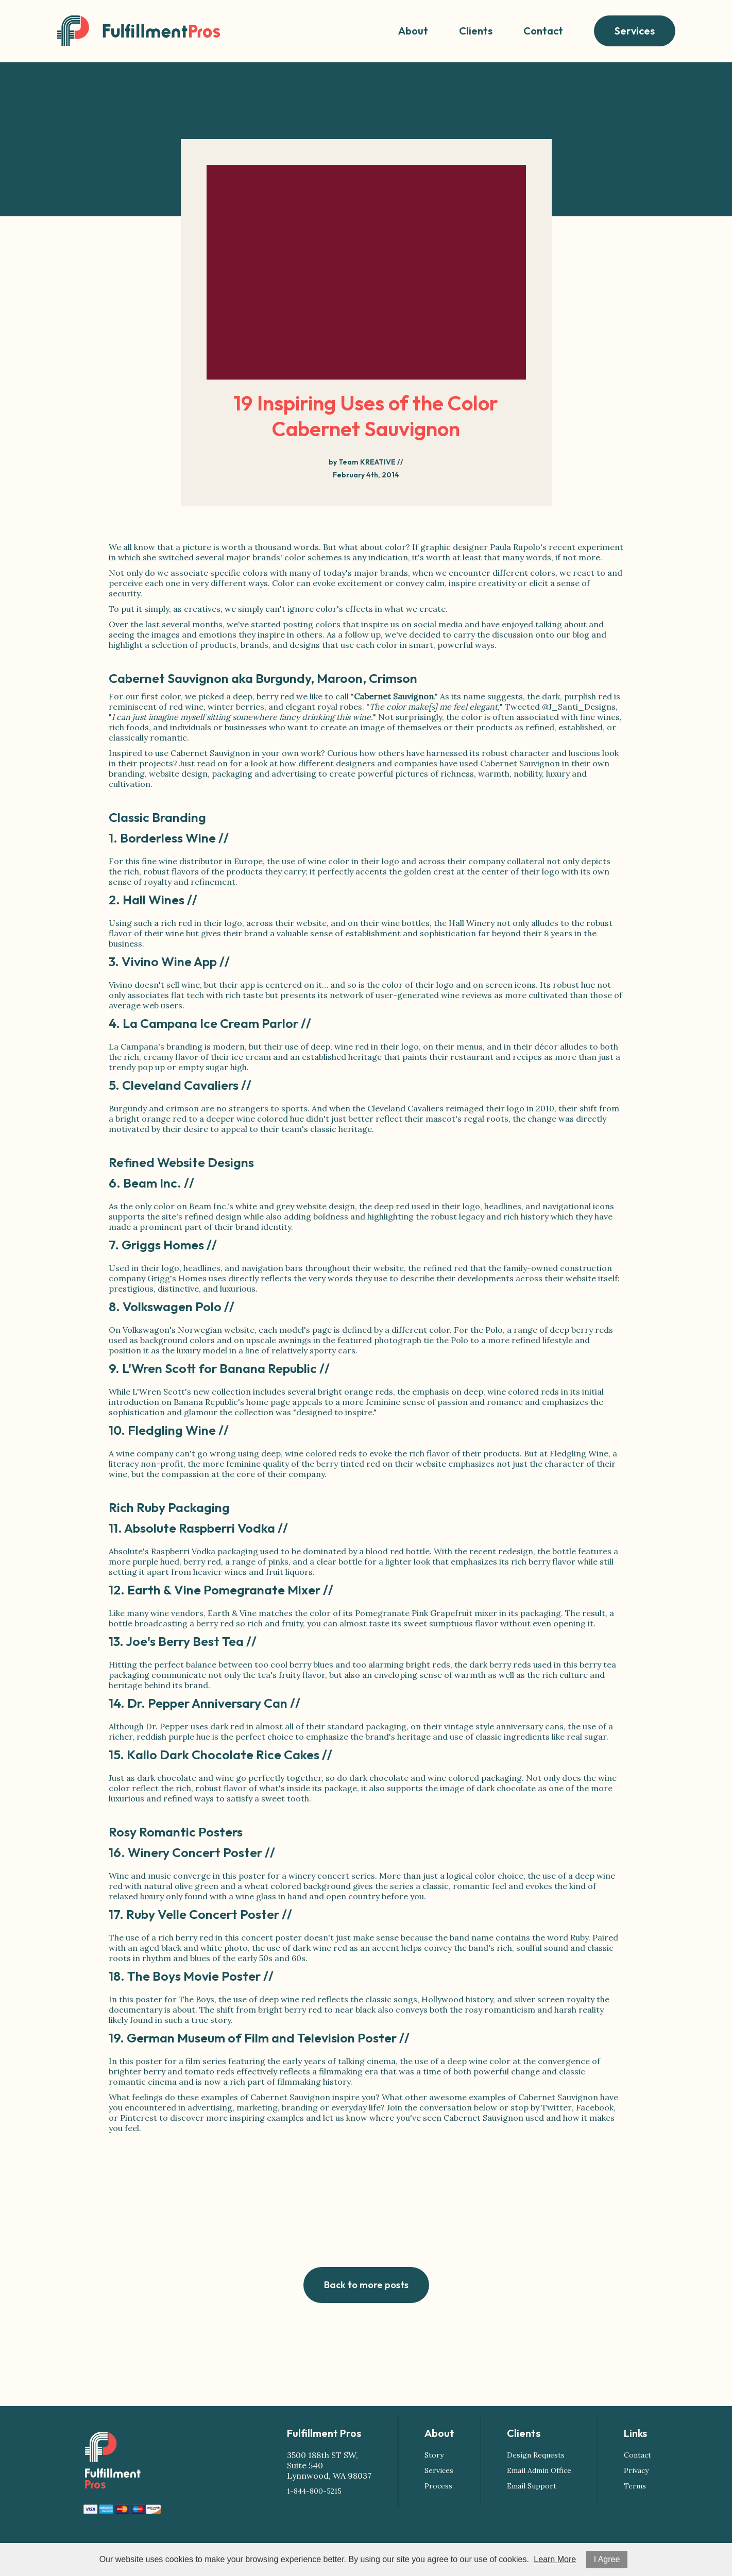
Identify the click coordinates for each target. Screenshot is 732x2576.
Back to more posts (366, 2285)
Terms (635, 2486)
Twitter (556, 2107)
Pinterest (138, 2118)
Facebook (595, 2107)
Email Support (531, 2486)
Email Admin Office (539, 2470)
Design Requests (536, 2455)
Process (438, 2486)
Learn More (555, 2559)
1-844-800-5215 (314, 2491)
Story (434, 2455)
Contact (543, 30)
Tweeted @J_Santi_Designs (560, 706)
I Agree (607, 2559)
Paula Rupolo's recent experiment (556, 547)
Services (635, 30)
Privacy (636, 2470)
